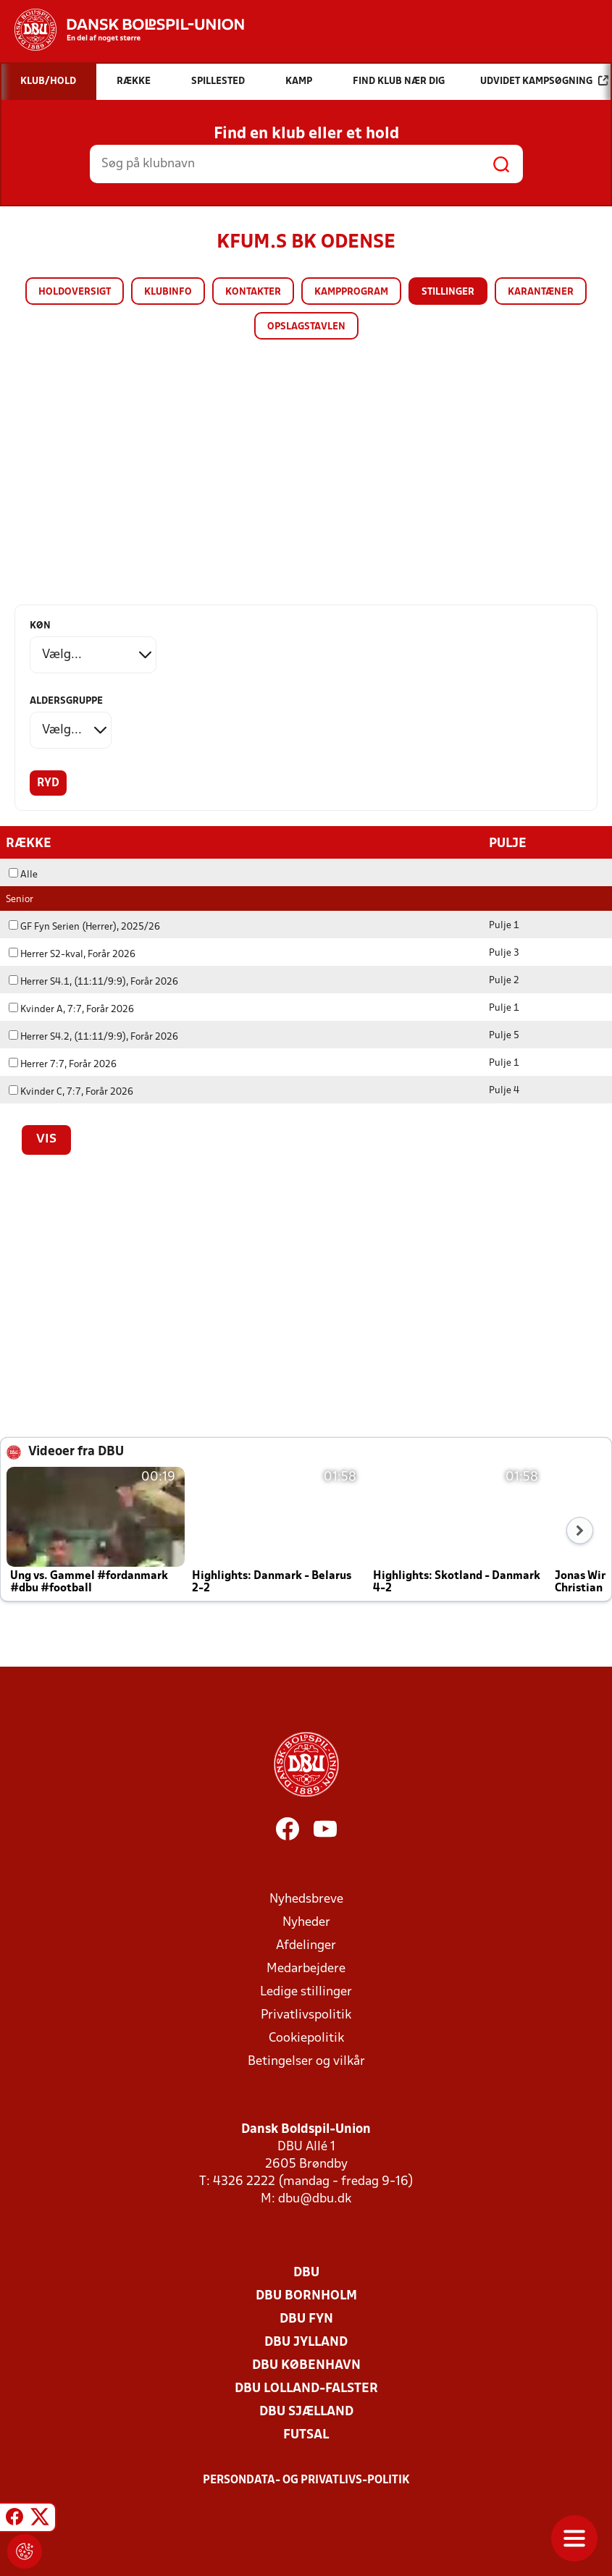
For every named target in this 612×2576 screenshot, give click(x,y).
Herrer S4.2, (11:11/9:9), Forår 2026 (93, 1036)
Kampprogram (351, 292)
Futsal (306, 2434)
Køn (40, 626)
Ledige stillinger (306, 1991)
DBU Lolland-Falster (306, 2388)
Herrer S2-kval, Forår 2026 (72, 954)
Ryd (48, 783)
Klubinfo (168, 292)
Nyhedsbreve (306, 1899)
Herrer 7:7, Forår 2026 (63, 1064)
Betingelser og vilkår (306, 2061)
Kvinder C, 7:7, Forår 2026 (71, 1091)
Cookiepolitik (306, 2038)
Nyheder (306, 1922)
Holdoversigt (74, 292)
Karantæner (541, 292)
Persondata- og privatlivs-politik (306, 2480)
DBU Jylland (306, 2342)
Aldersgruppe (66, 701)
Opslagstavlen (306, 327)
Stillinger (448, 292)
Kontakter (253, 292)
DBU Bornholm (306, 2295)
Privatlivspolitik (306, 2014)
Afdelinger (306, 1945)
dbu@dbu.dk (314, 2198)
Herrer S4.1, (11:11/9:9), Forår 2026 (93, 981)
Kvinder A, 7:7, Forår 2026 (71, 1009)
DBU (306, 2272)
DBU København (306, 2365)
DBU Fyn (306, 2318)
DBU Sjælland (306, 2411)
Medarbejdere (306, 1968)
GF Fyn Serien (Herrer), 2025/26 (84, 926)
